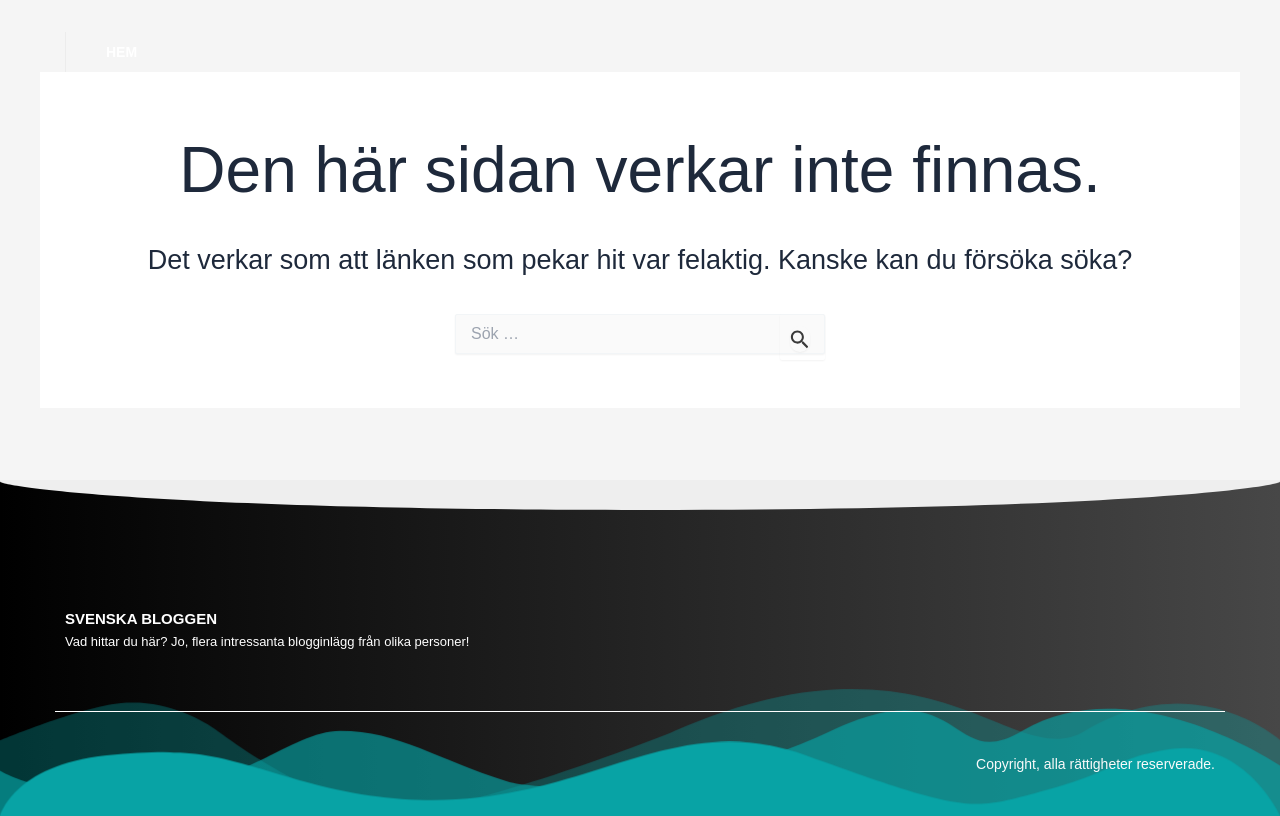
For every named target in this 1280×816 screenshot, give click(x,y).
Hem (121, 52)
